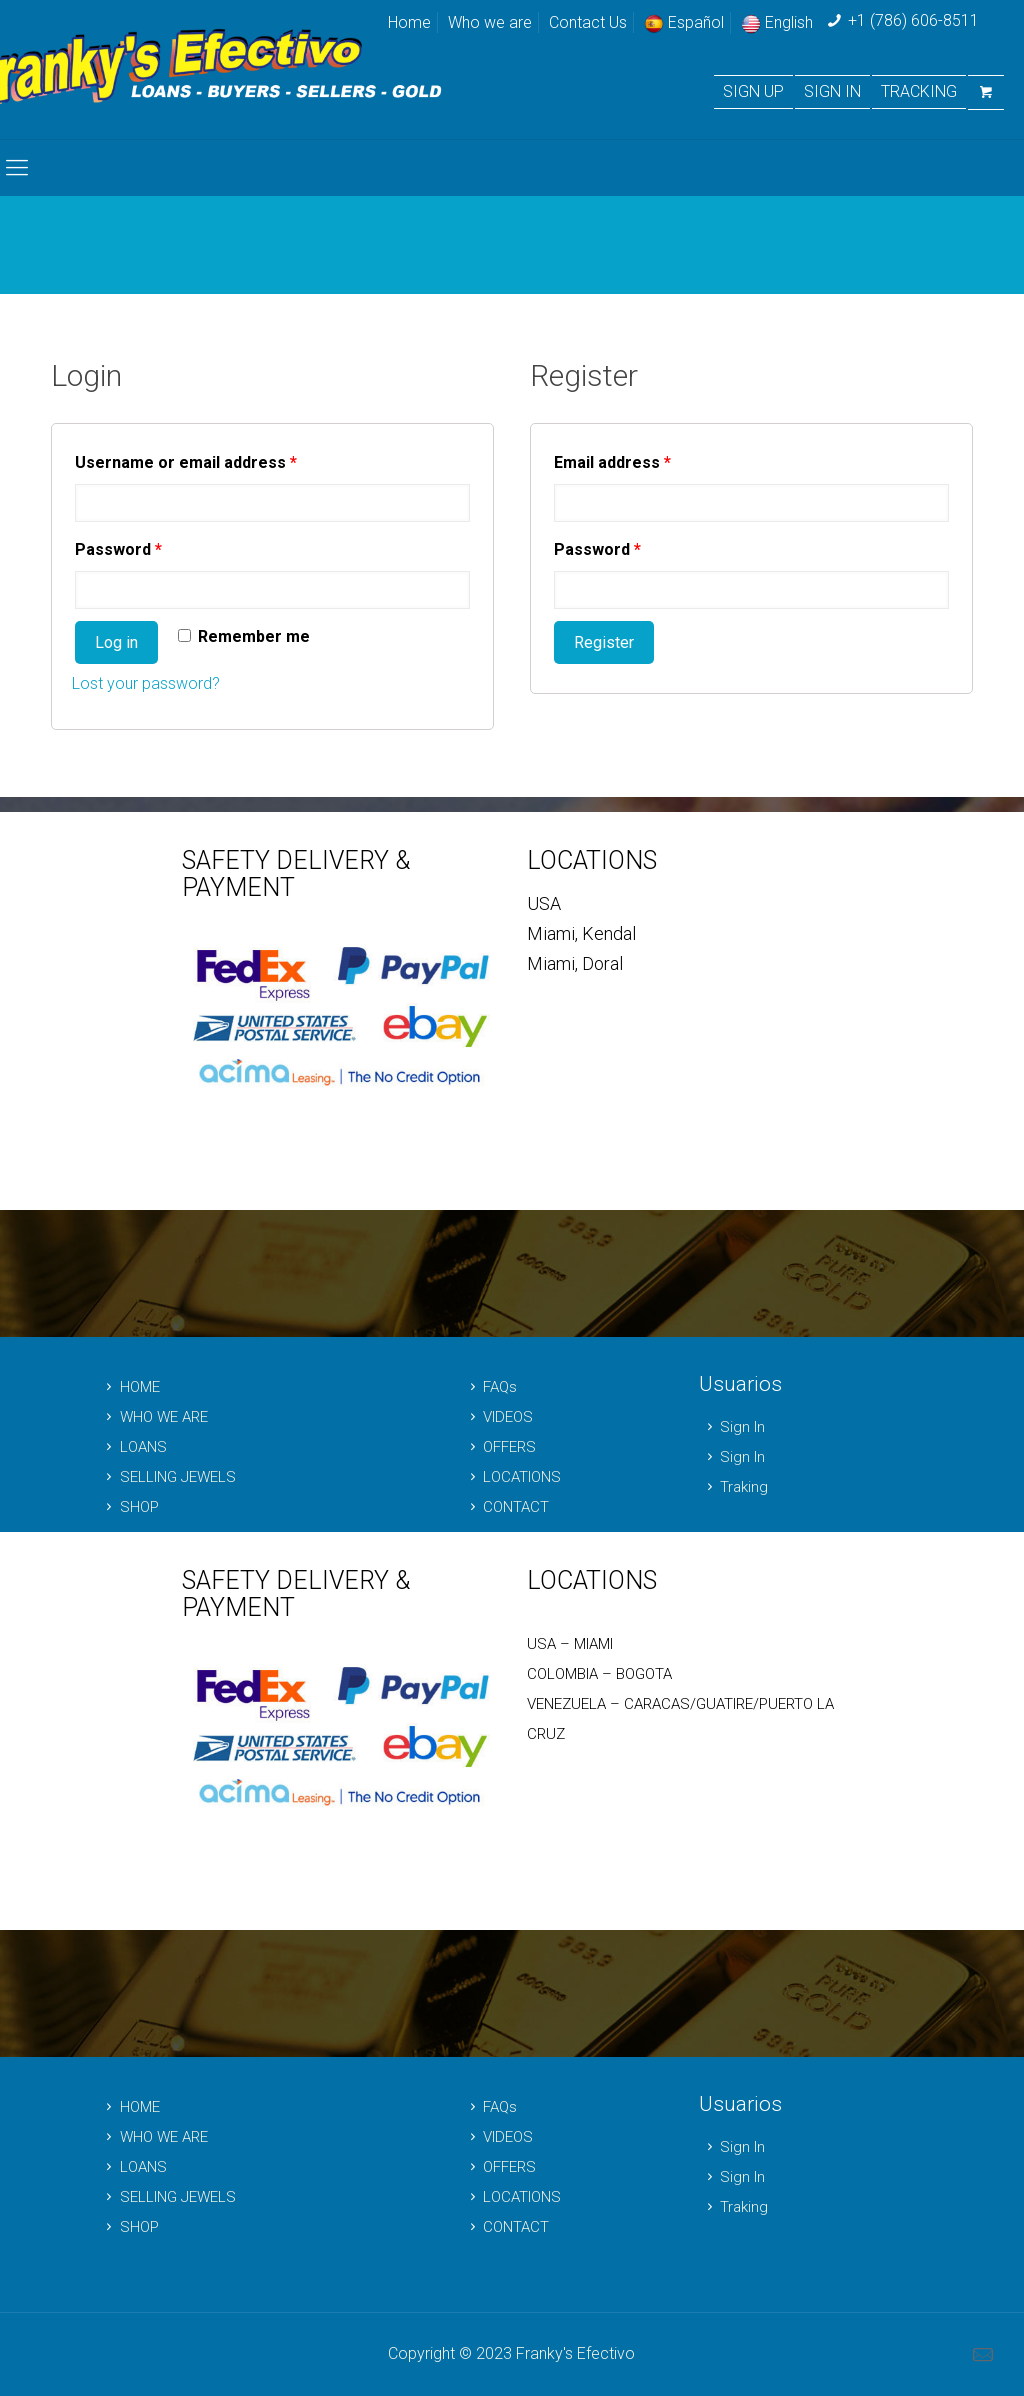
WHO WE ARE (153, 1417)
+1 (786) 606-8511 (913, 20)
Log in (116, 642)
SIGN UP (753, 92)
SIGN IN (832, 92)
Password (118, 549)
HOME (129, 1387)
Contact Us (588, 22)
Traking (733, 1487)
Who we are (490, 22)
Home (409, 22)
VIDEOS (497, 1417)
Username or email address (186, 462)
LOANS (133, 1447)
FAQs (489, 1387)
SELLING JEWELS (167, 1477)
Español (684, 22)
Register (604, 642)
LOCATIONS (511, 1477)
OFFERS (499, 1447)
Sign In (732, 1427)
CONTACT (505, 1507)
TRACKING (919, 92)
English (777, 22)
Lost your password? (146, 683)
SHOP (129, 1507)
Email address (612, 462)
